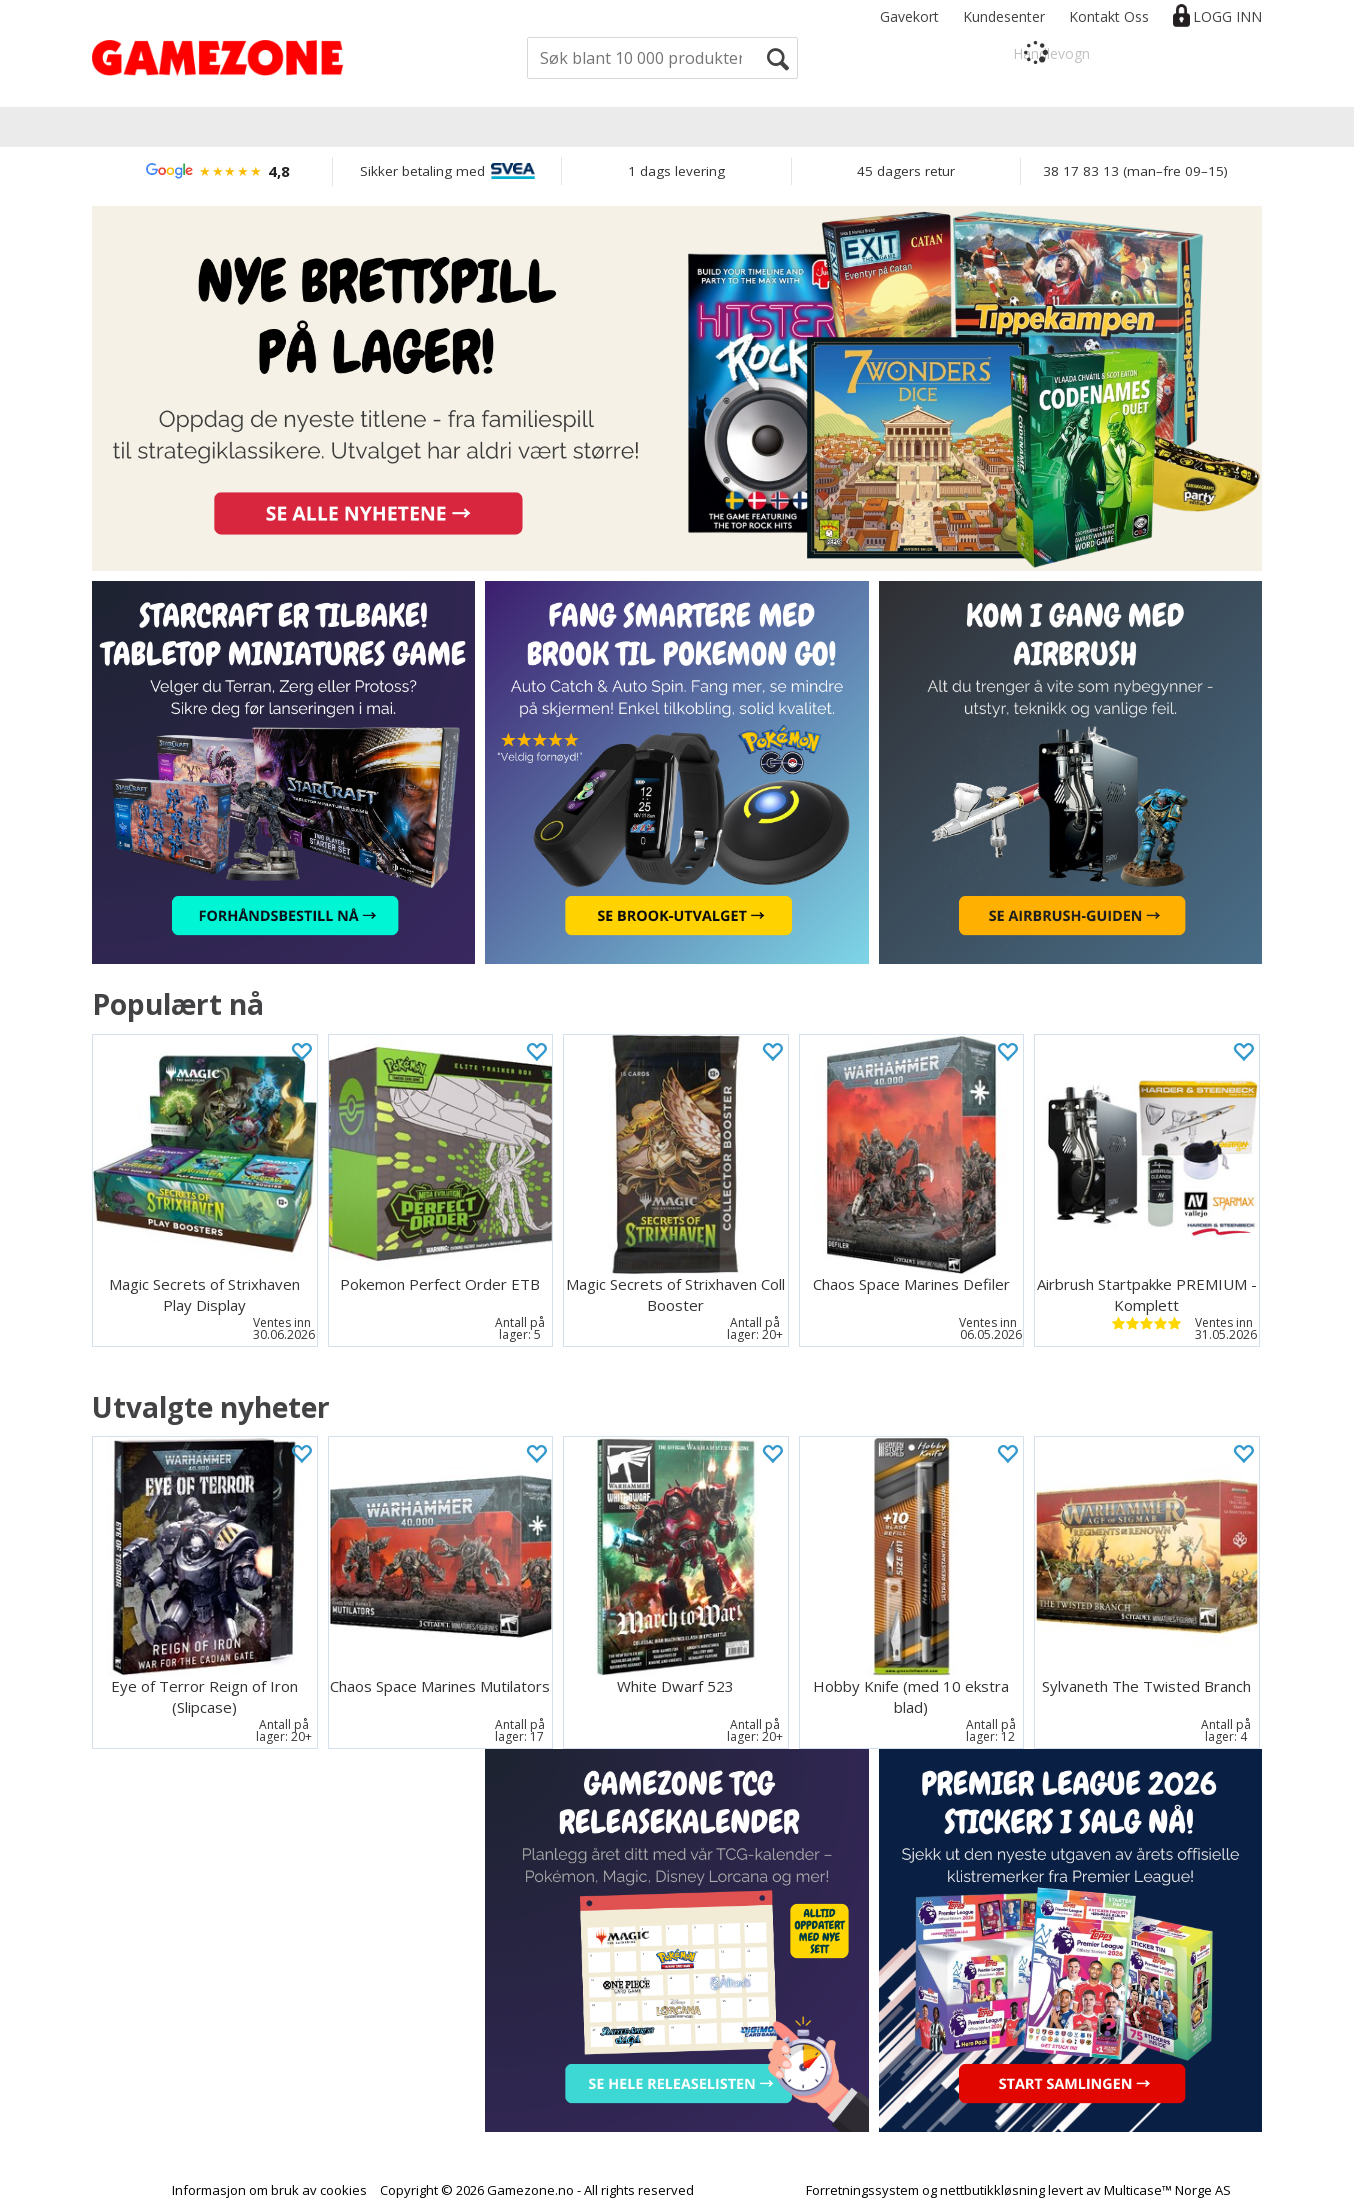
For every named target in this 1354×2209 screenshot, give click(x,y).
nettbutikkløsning (992, 2190)
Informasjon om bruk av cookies (269, 2190)
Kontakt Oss (1109, 16)
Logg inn (1227, 16)
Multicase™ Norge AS (1167, 2190)
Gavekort (909, 16)
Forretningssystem (862, 2190)
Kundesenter (1004, 16)
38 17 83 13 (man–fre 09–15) (1135, 171)
